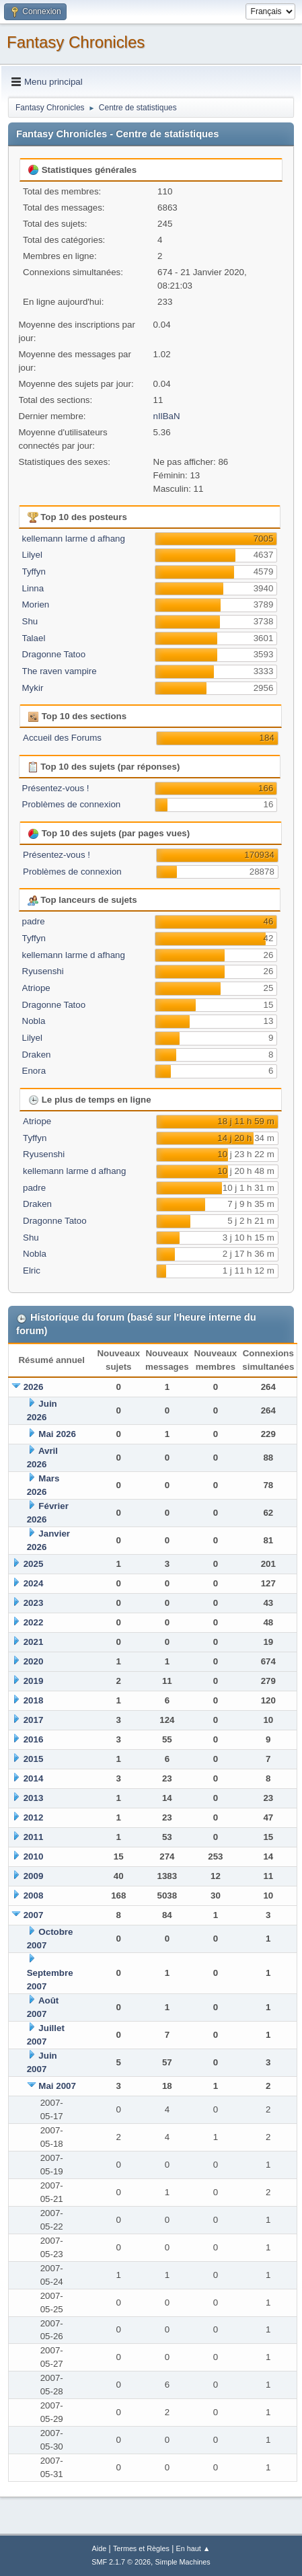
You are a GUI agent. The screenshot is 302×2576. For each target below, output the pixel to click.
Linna (33, 588)
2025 (34, 1564)
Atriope (36, 988)
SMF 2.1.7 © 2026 (121, 2562)
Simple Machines (183, 2562)
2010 (34, 1856)
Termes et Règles (141, 2548)
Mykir (33, 688)
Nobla (34, 1021)
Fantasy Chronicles (76, 42)
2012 (34, 1817)
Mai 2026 (57, 1434)
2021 (34, 1642)
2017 (34, 1720)
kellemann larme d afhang (73, 538)
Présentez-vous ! (55, 788)
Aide (99, 2548)
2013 (34, 1798)
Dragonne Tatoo (54, 654)
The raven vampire (59, 671)
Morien (36, 604)
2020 (34, 1661)
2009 (34, 1876)
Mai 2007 (57, 2086)
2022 (34, 1622)
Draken (36, 1055)
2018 (34, 1700)
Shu (30, 621)
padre (33, 921)
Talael (34, 638)
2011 (34, 1837)
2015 (34, 1759)
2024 (34, 1583)
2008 (34, 1895)
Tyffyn (34, 571)
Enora (34, 1071)
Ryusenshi (43, 971)
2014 (34, 1778)
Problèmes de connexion (71, 804)
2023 (34, 1603)
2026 (34, 1387)
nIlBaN (166, 416)
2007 (34, 1915)
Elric (31, 1270)
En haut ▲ (193, 2548)
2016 (34, 1739)
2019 (34, 1681)
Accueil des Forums (62, 738)
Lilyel (32, 555)
